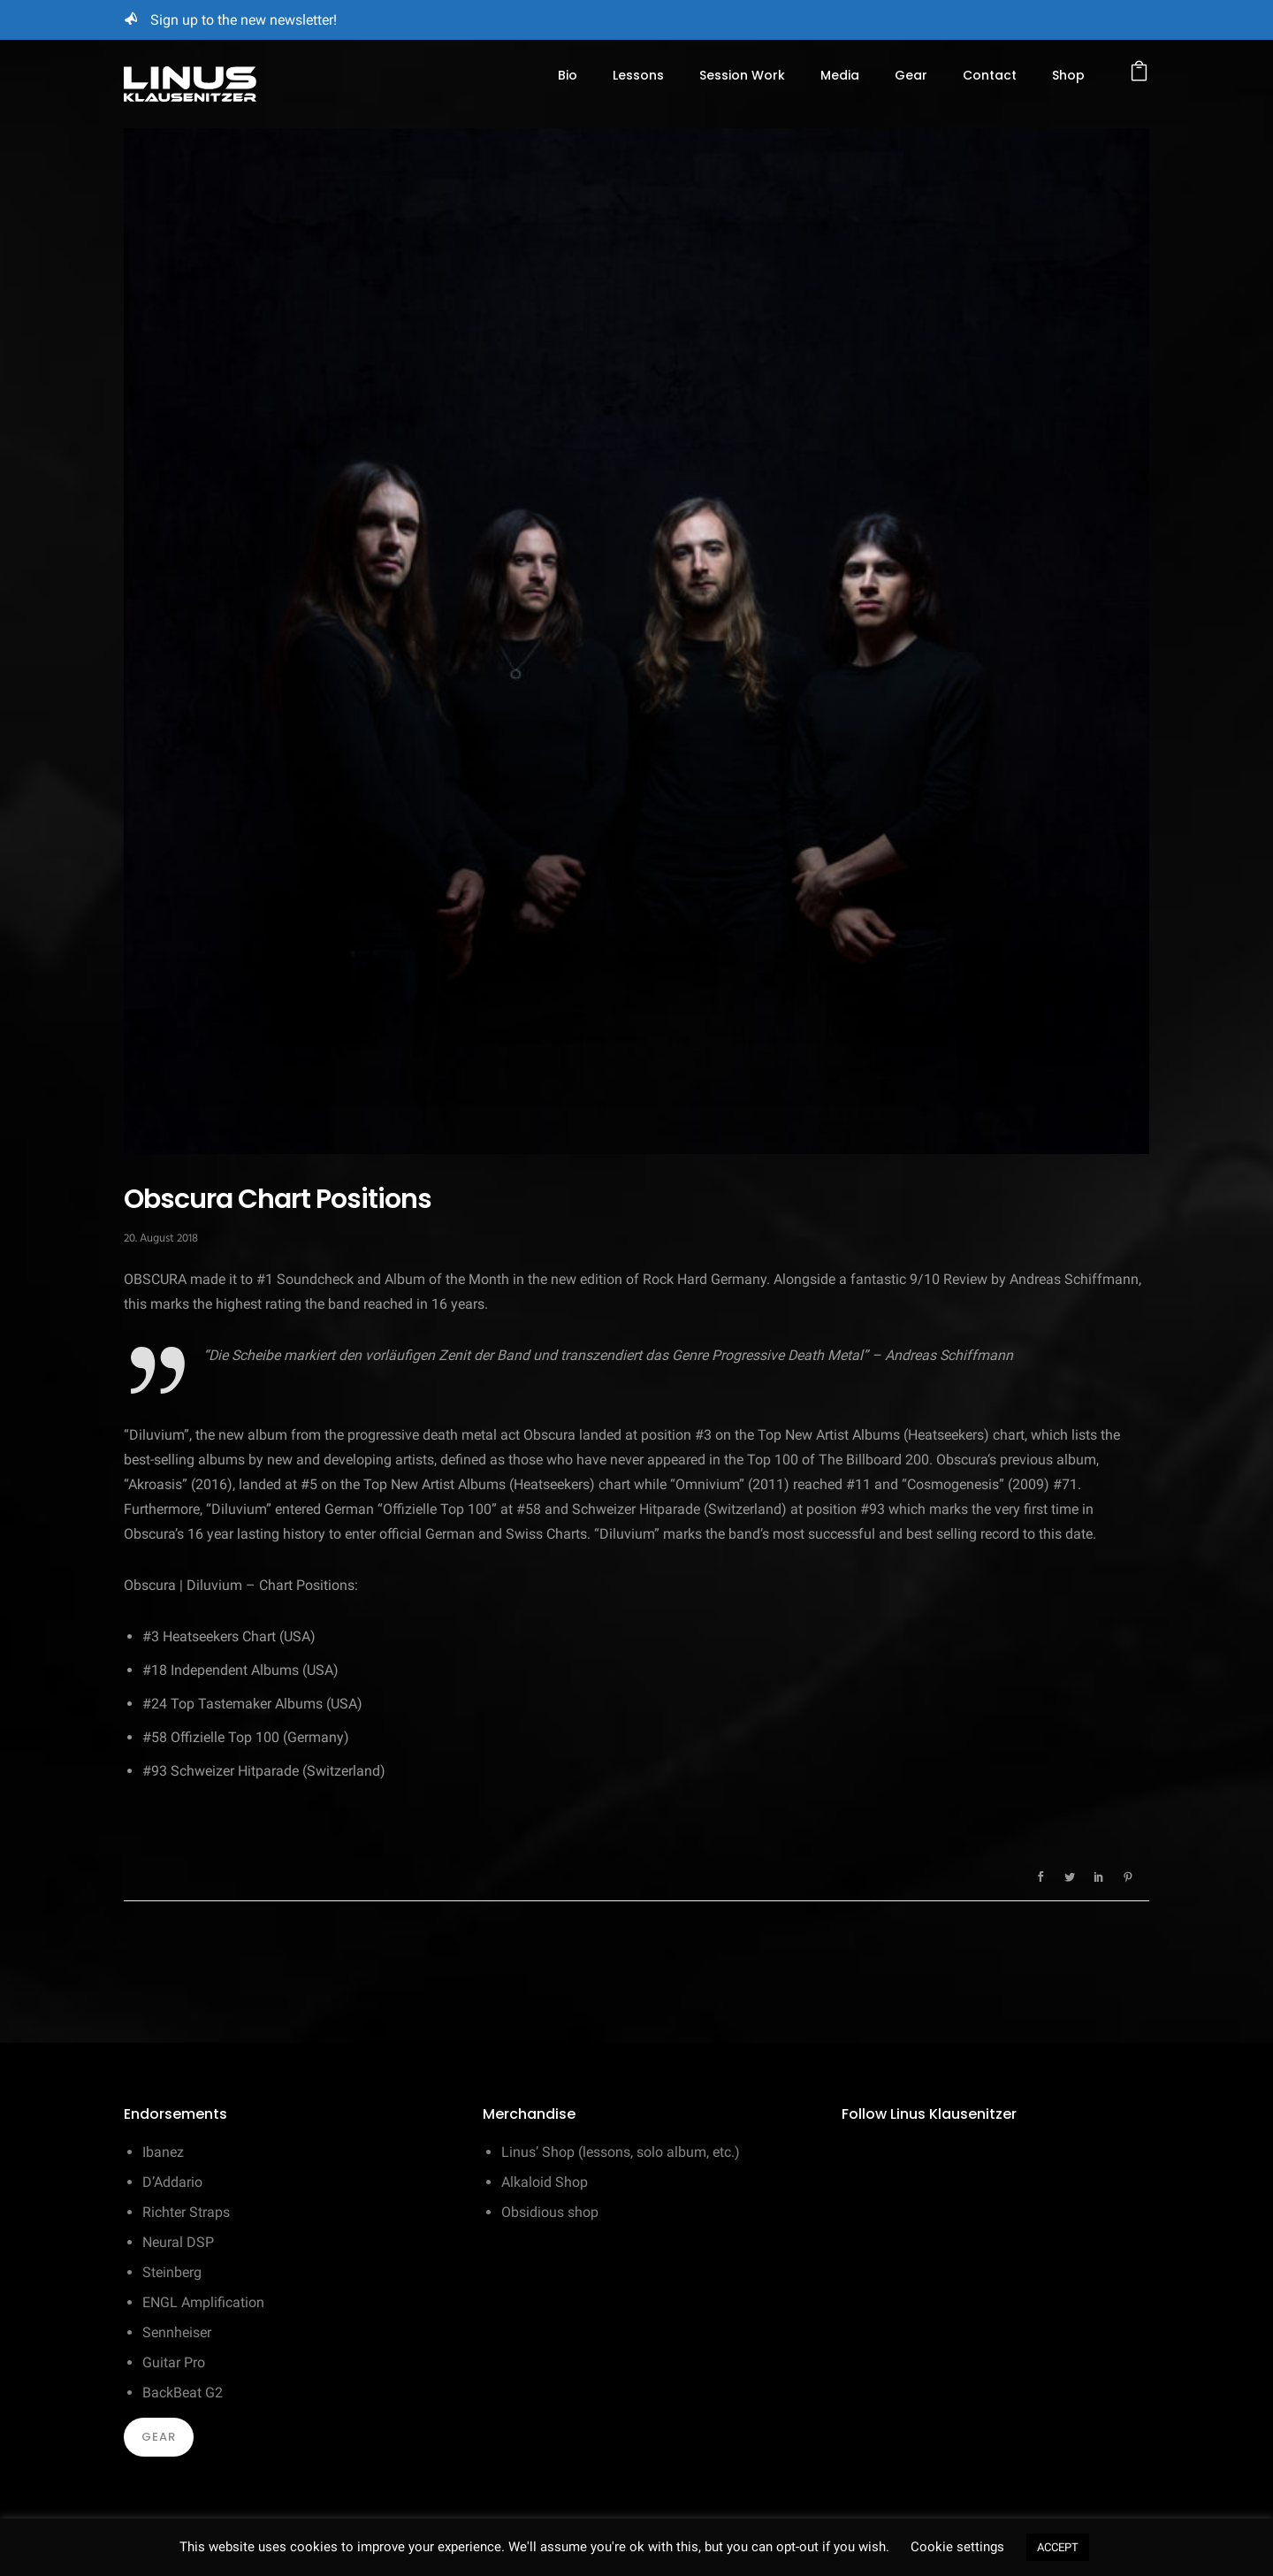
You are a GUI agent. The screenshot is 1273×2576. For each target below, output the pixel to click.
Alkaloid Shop (544, 2182)
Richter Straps (186, 2212)
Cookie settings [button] (957, 2547)
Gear (911, 75)
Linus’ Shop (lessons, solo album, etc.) (620, 2152)
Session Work (742, 75)
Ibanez (163, 2152)
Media (839, 75)
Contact (990, 75)
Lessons (638, 75)
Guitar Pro (173, 2362)
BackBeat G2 (182, 2392)
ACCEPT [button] (1058, 2547)
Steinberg (172, 2272)
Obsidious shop (549, 2212)
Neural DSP (178, 2242)
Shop (1068, 75)
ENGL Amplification (203, 2302)
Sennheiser (176, 2332)
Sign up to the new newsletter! (243, 19)
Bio (567, 75)
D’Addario (172, 2182)
